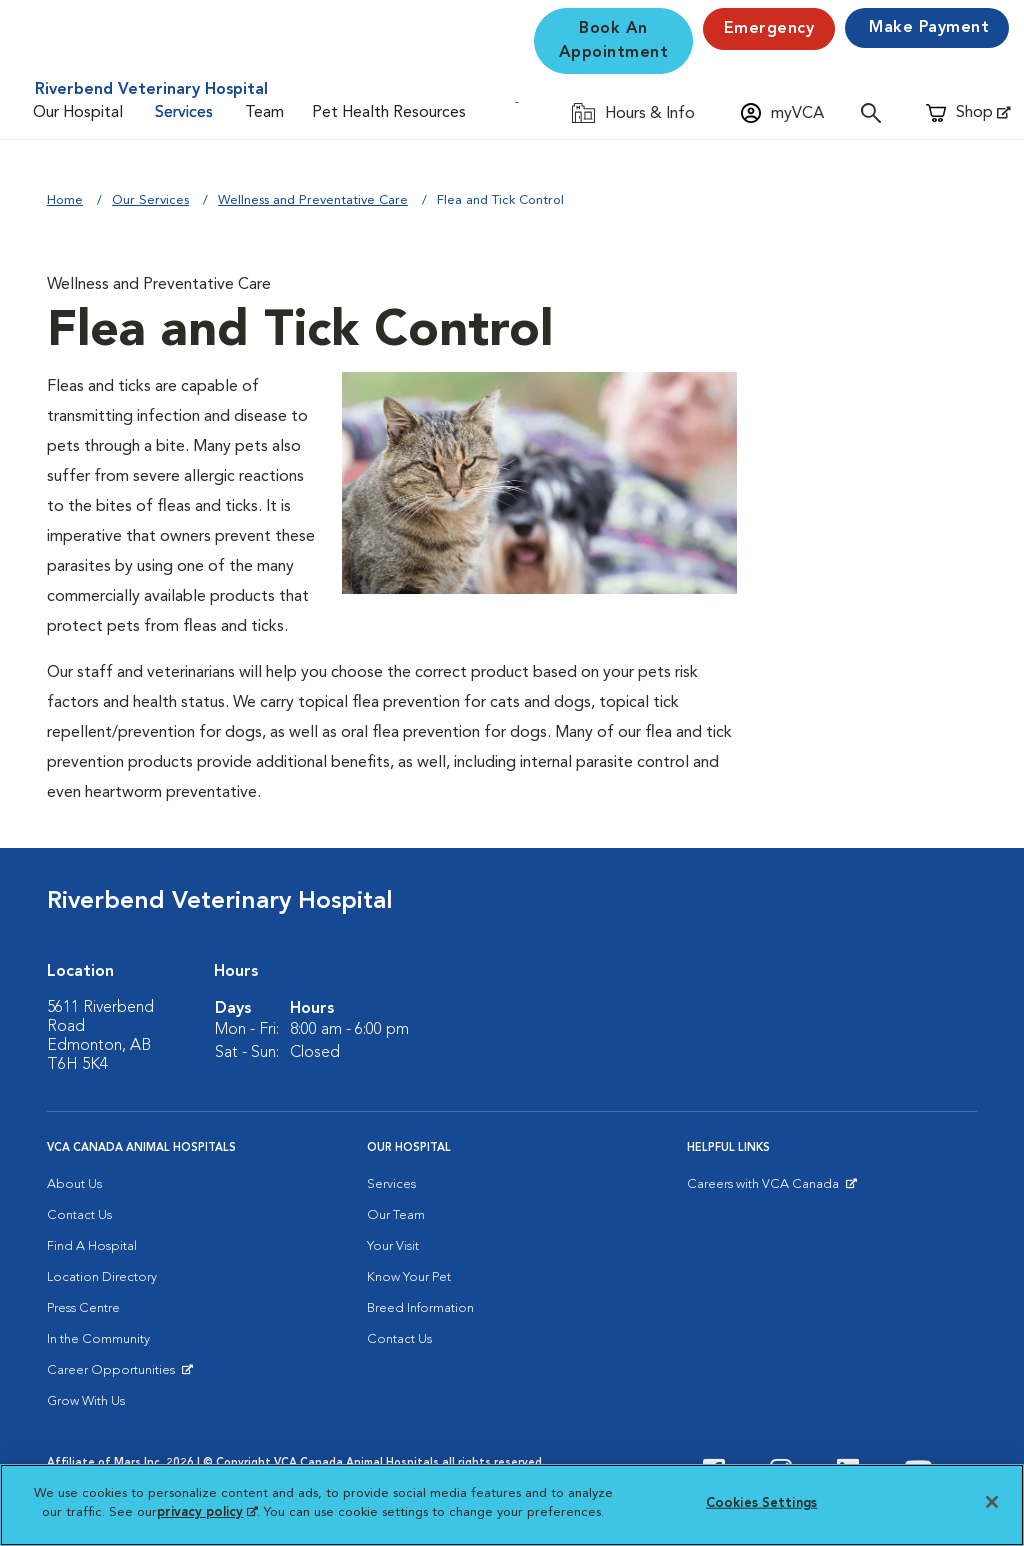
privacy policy (207, 1512)
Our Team (396, 1215)
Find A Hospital (92, 1246)
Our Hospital (78, 113)
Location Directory (102, 1277)
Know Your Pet (409, 1277)
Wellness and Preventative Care (313, 200)
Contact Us (79, 1215)
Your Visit (393, 1246)
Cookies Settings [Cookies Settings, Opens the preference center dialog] (761, 1503)
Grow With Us (86, 1401)
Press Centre (83, 1308)
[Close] (992, 1502)
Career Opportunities (114, 1375)
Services (184, 113)
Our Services (150, 200)
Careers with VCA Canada (764, 1189)
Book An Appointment (614, 41)
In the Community (98, 1339)
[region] (512, 1505)
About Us (74, 1184)
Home (65, 200)
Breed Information (420, 1308)
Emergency (769, 29)
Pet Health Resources (389, 113)
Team (264, 113)
